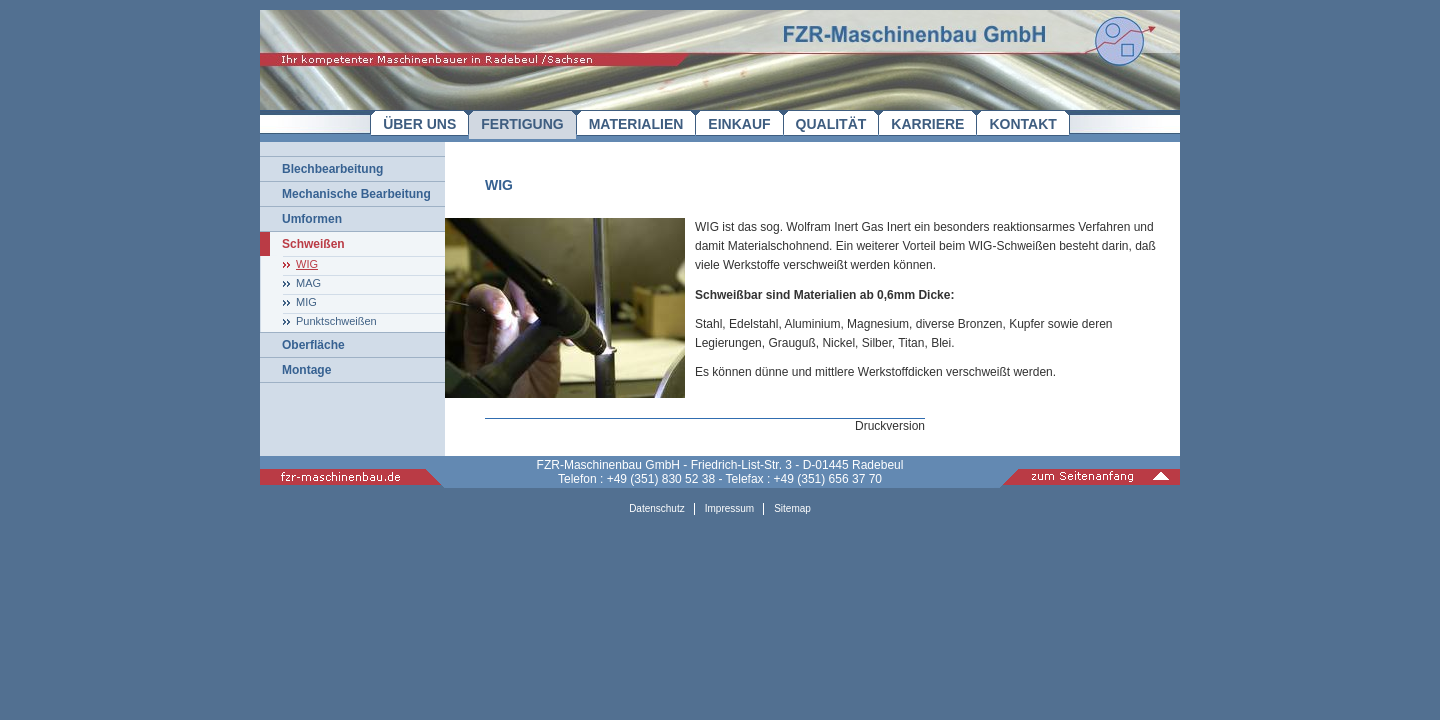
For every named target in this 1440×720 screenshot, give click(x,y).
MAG (308, 283)
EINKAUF (739, 124)
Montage (306, 370)
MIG (306, 302)
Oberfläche (313, 345)
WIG (307, 264)
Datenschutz (657, 508)
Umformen (312, 219)
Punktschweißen (336, 321)
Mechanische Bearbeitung (356, 194)
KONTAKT (1022, 124)
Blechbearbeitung (332, 169)
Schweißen (313, 244)
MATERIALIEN (636, 124)
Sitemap (792, 508)
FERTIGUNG (522, 124)
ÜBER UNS (419, 124)
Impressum (729, 508)
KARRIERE (927, 124)
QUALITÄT (831, 124)
